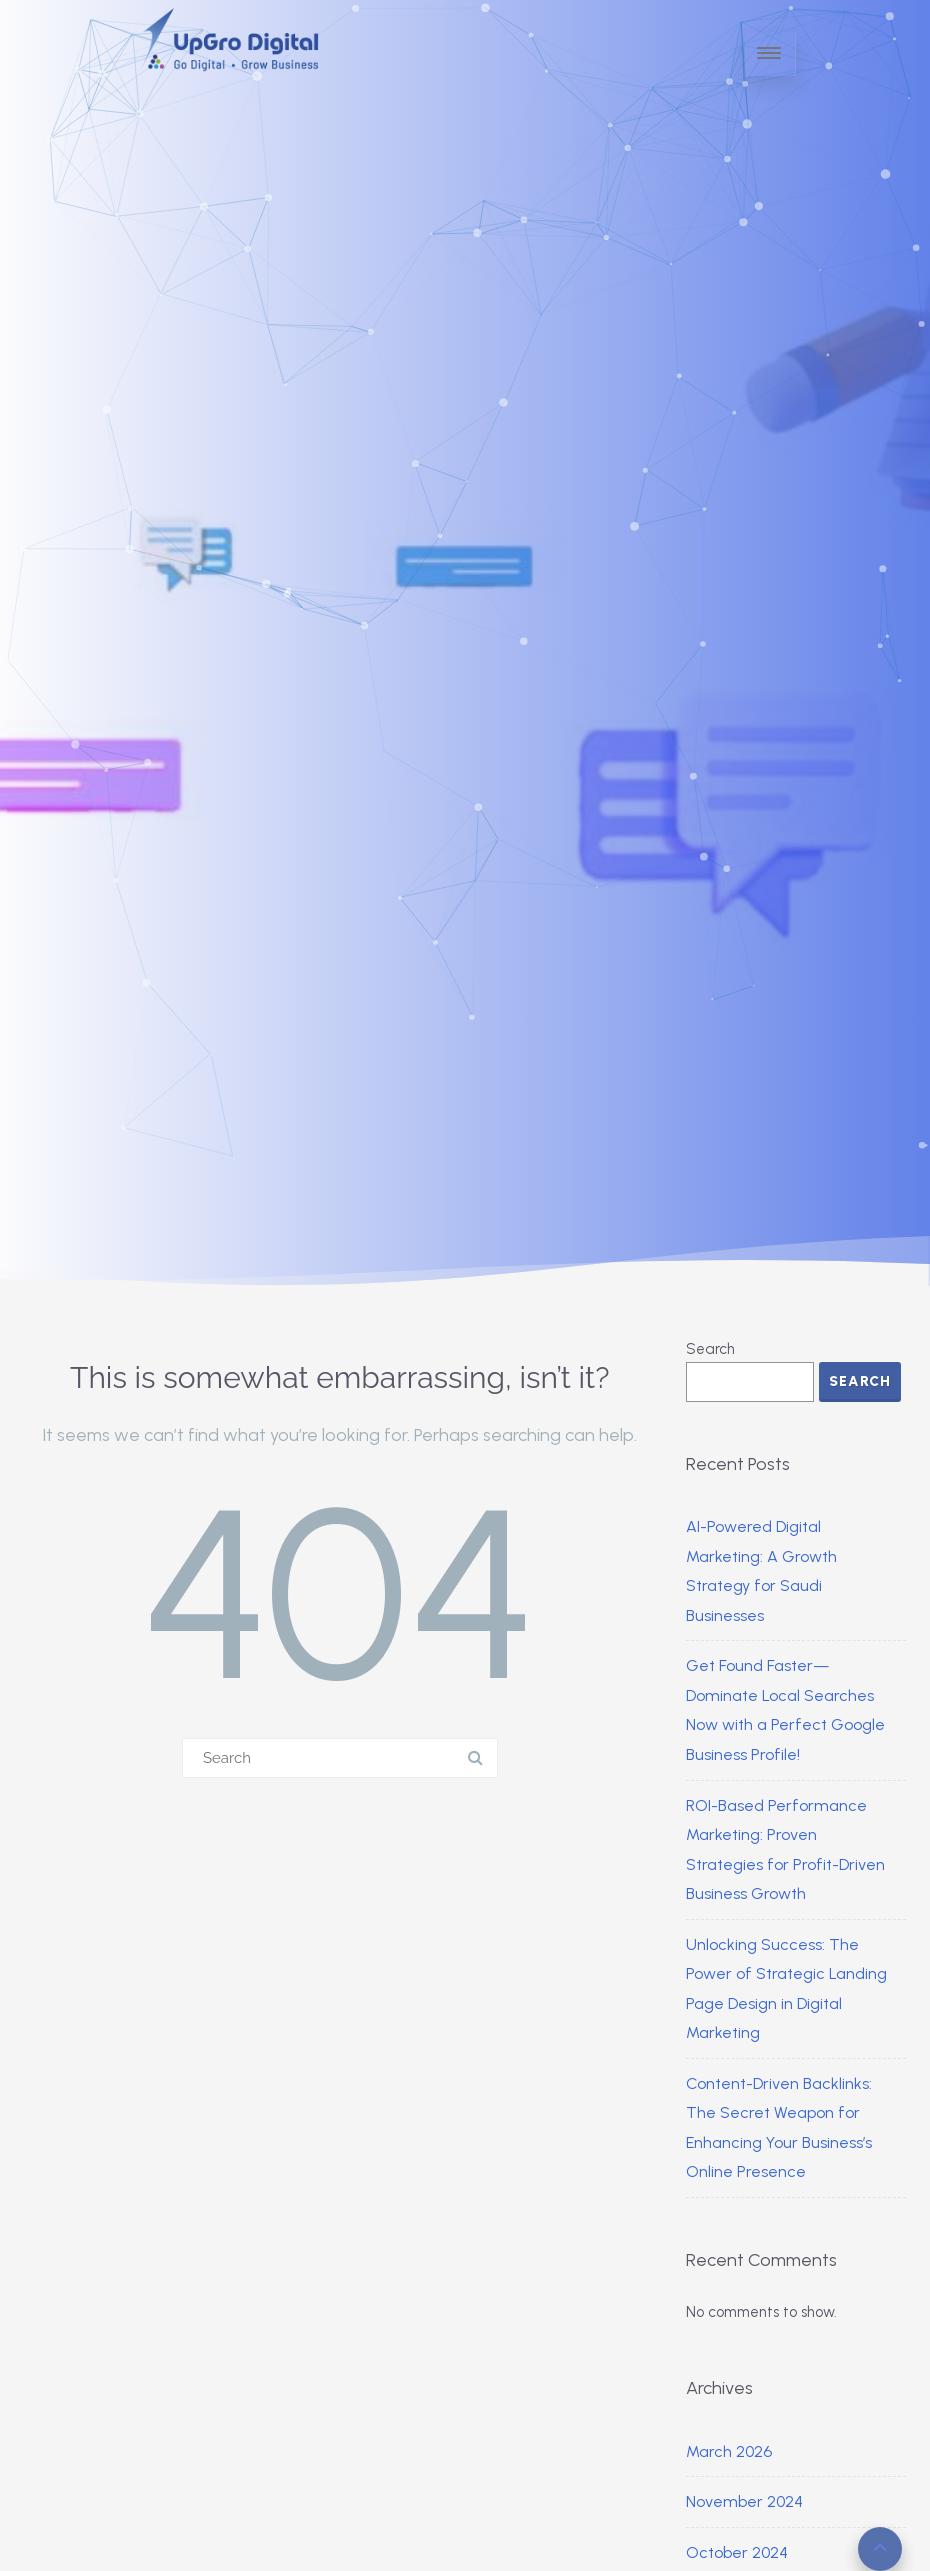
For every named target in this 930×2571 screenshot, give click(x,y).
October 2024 (737, 2552)
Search (710, 1349)
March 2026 (729, 2451)
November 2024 (744, 2501)
